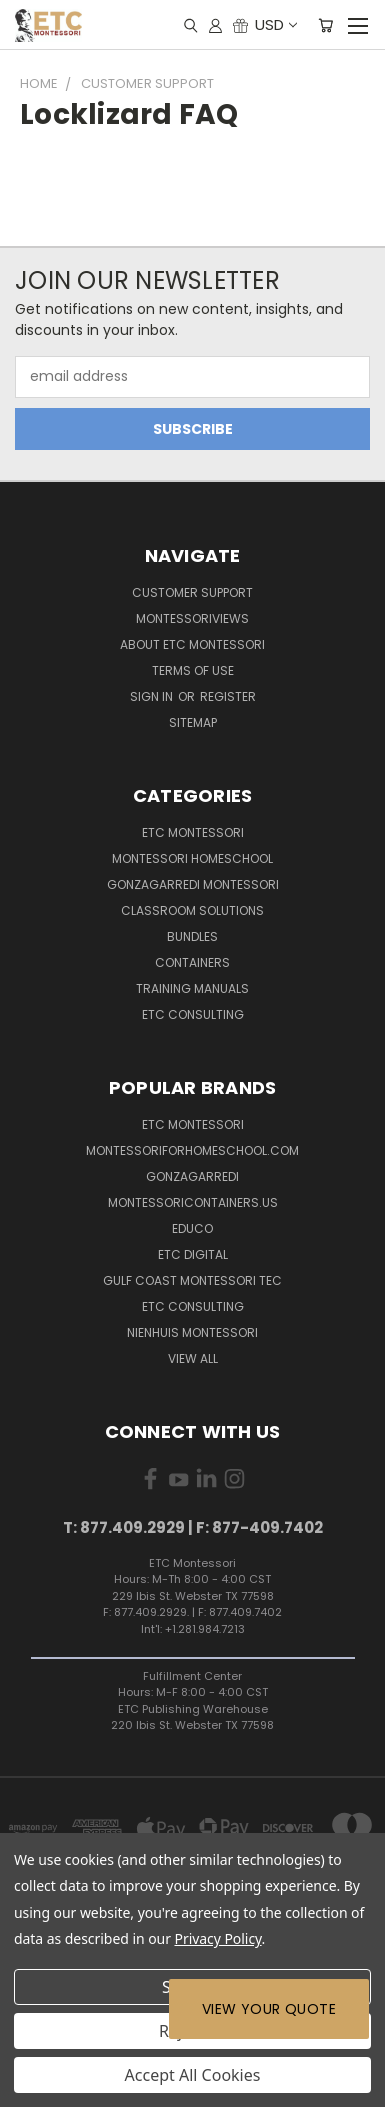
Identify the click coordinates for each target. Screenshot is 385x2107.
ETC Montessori (193, 832)
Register (228, 696)
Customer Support (192, 592)
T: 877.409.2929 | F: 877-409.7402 (193, 1527)
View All (193, 1358)
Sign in (153, 696)
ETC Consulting (193, 1014)
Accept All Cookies (193, 2075)
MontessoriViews (192, 618)
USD (275, 24)
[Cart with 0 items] (325, 25)
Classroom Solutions (192, 910)
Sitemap (193, 722)
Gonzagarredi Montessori (193, 884)
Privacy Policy (218, 1938)
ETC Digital (193, 1254)
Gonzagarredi (192, 1176)
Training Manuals (192, 988)
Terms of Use (193, 670)
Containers (192, 962)
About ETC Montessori (192, 644)
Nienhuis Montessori (192, 1332)
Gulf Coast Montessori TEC (192, 1280)
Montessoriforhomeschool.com (192, 1150)
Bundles (192, 936)
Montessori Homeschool (192, 858)
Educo (192, 1228)
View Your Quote (269, 2009)
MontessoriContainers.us (193, 1202)
